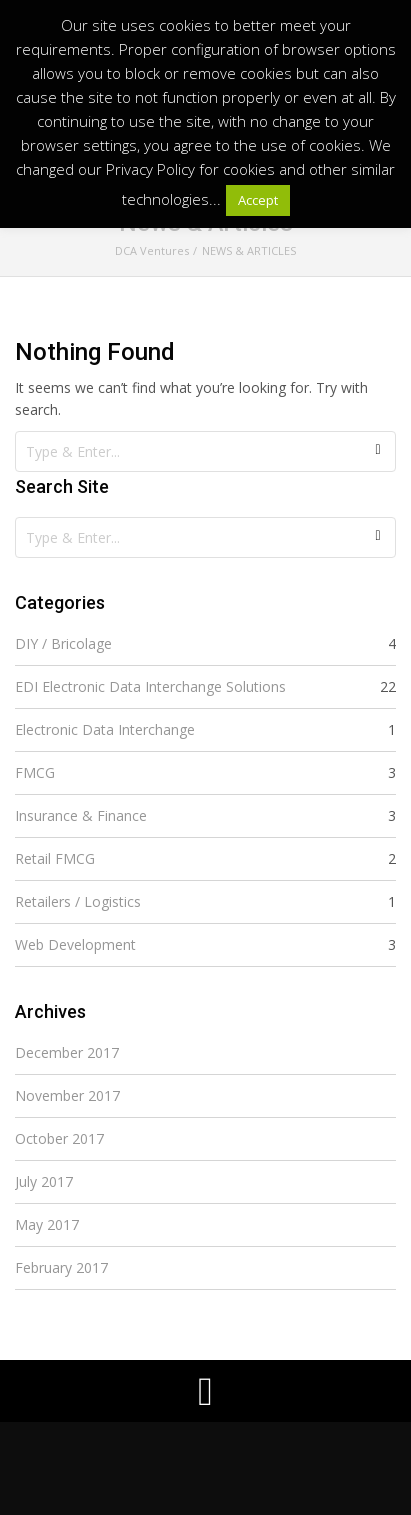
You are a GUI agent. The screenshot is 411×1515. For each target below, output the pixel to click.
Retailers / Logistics (78, 901)
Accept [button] (258, 200)
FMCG (35, 772)
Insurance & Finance (81, 815)
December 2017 (67, 1052)
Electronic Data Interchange (105, 729)
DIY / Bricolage (63, 643)
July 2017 (44, 1181)
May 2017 (47, 1224)
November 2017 (67, 1095)
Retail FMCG (55, 858)
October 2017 (59, 1138)
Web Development (75, 944)
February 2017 (61, 1267)
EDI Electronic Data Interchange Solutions (150, 686)
